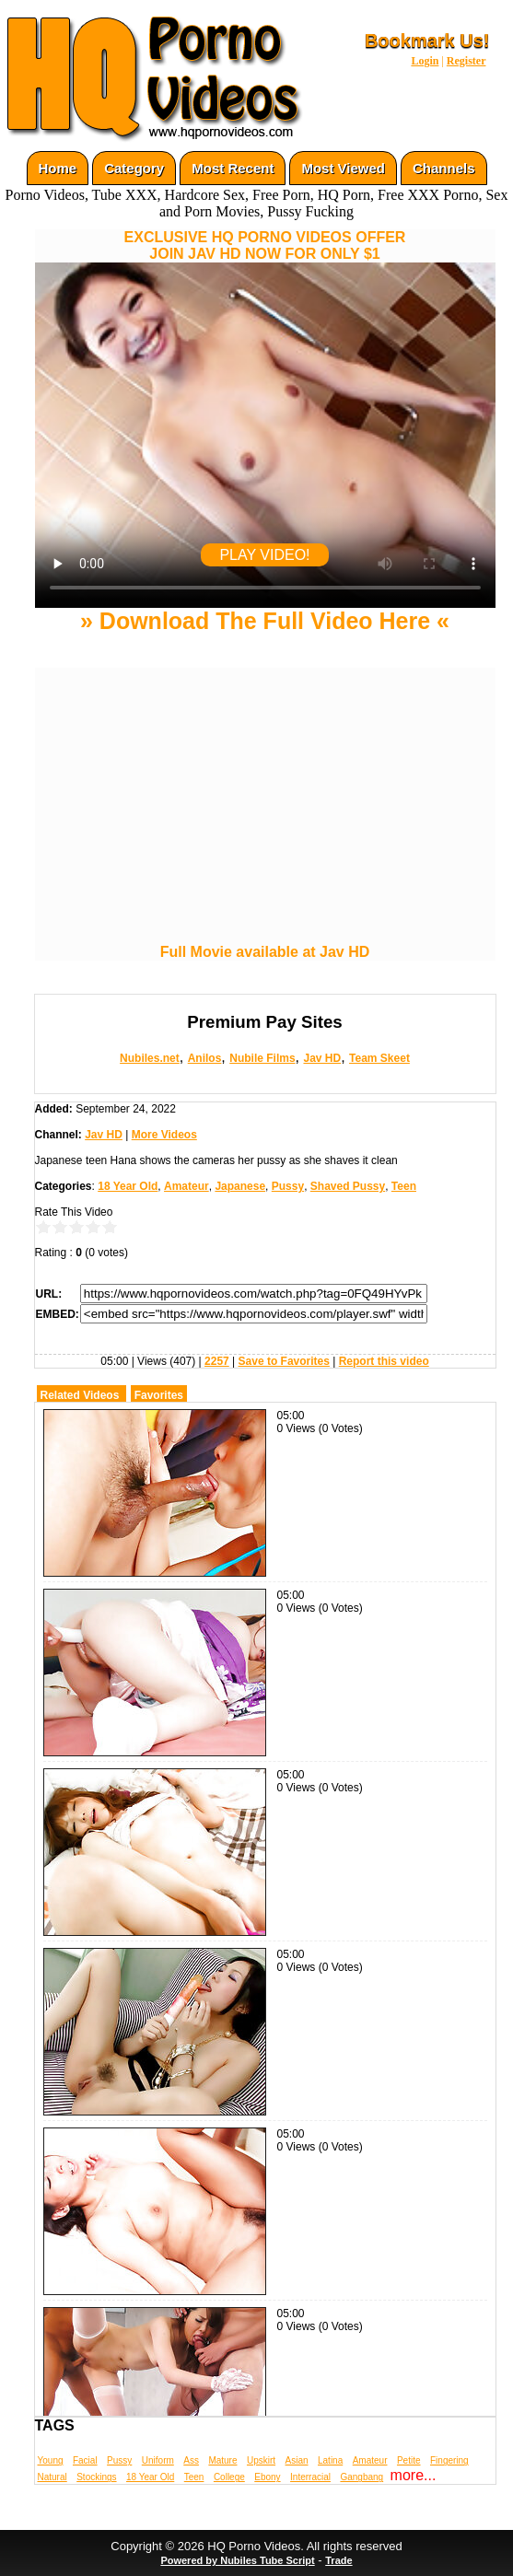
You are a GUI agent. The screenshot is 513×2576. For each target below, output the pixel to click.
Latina (330, 2460)
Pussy (288, 1186)
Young (51, 2460)
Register (466, 60)
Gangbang (361, 2477)
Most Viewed (343, 168)
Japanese (240, 1186)
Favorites (158, 1395)
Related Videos (80, 1395)
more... (414, 2475)
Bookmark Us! (427, 40)
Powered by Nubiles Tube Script (237, 2560)
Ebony (267, 2477)
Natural (52, 2477)
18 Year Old (127, 1186)
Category (134, 168)
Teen (403, 1186)
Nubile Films (262, 1058)
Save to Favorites (284, 1361)
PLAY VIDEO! (264, 555)
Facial (85, 2460)
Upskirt (261, 2460)
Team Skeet (379, 1058)
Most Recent (233, 168)
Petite (409, 2460)
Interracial (310, 2477)
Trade (338, 2560)
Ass (191, 2460)
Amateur (186, 1186)
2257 (216, 1361)
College (229, 2477)
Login (424, 60)
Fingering (449, 2460)
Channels (444, 168)
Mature (222, 2460)
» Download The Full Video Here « (264, 621)
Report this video (384, 1361)
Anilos (205, 1058)
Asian (297, 2460)
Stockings (96, 2477)
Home (58, 168)
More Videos (164, 1134)
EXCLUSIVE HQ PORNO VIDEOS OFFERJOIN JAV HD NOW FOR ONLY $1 (265, 245)
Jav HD (322, 1058)
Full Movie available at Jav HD (265, 952)
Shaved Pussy (347, 1186)
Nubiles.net (150, 1058)
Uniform (158, 2460)
